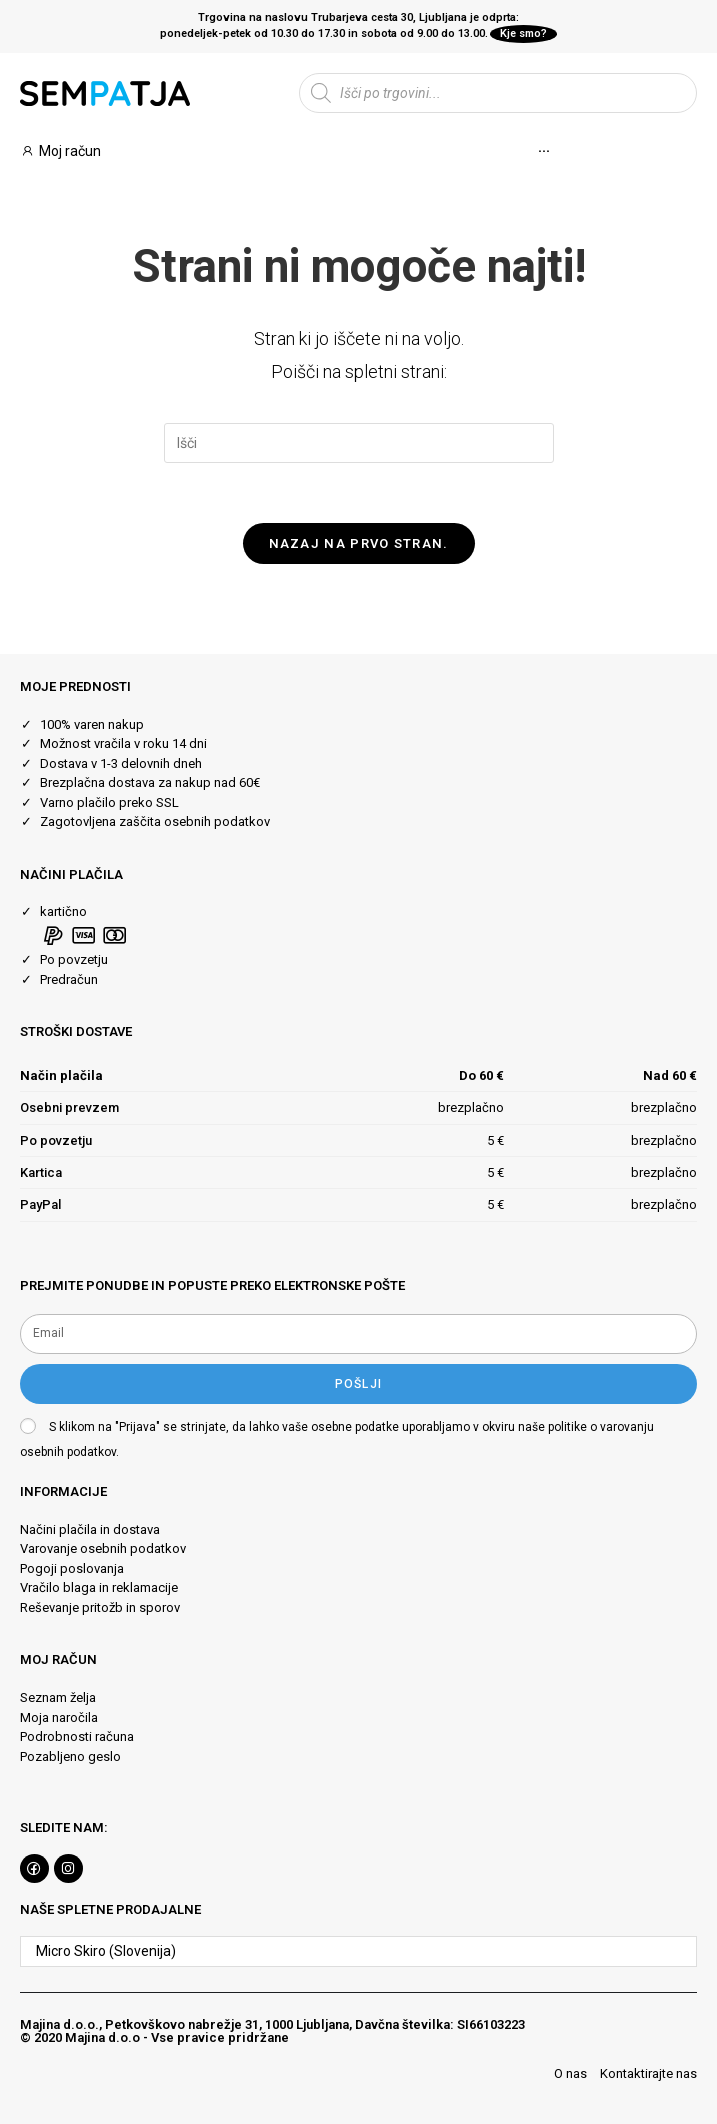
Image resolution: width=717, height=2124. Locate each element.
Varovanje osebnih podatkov (103, 1549)
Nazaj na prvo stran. (359, 543)
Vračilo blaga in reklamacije (99, 1588)
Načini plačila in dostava (90, 1529)
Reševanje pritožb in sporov (100, 1607)
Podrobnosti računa (77, 1736)
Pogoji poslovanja (72, 1568)
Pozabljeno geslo (70, 1756)
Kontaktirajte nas (648, 2073)
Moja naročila (59, 1717)
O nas (570, 2073)
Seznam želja (58, 1697)
